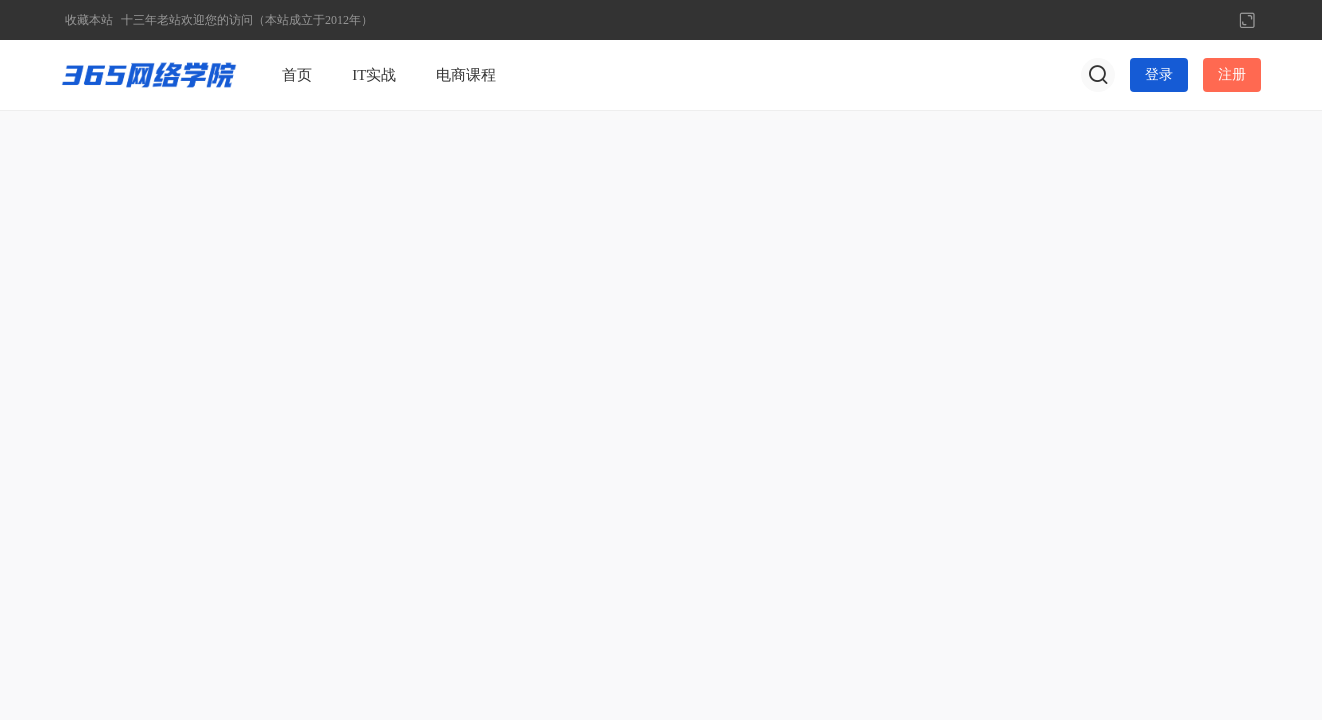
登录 (1159, 74)
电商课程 (466, 75)
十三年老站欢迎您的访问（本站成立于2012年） (247, 20)
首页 (297, 75)
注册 (1232, 74)
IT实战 (374, 75)
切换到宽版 (1247, 20)
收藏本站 (89, 20)
